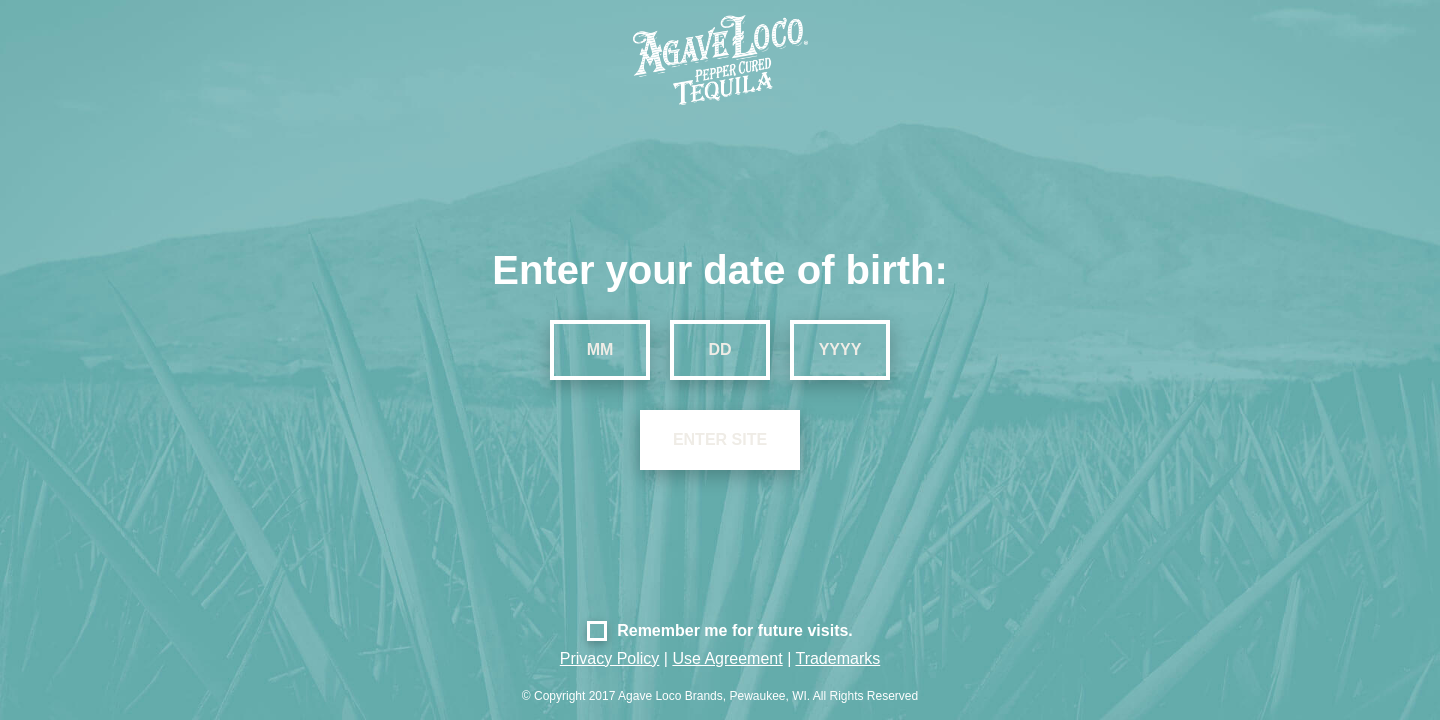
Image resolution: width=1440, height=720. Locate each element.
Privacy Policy (610, 658)
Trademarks (837, 658)
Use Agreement (727, 658)
